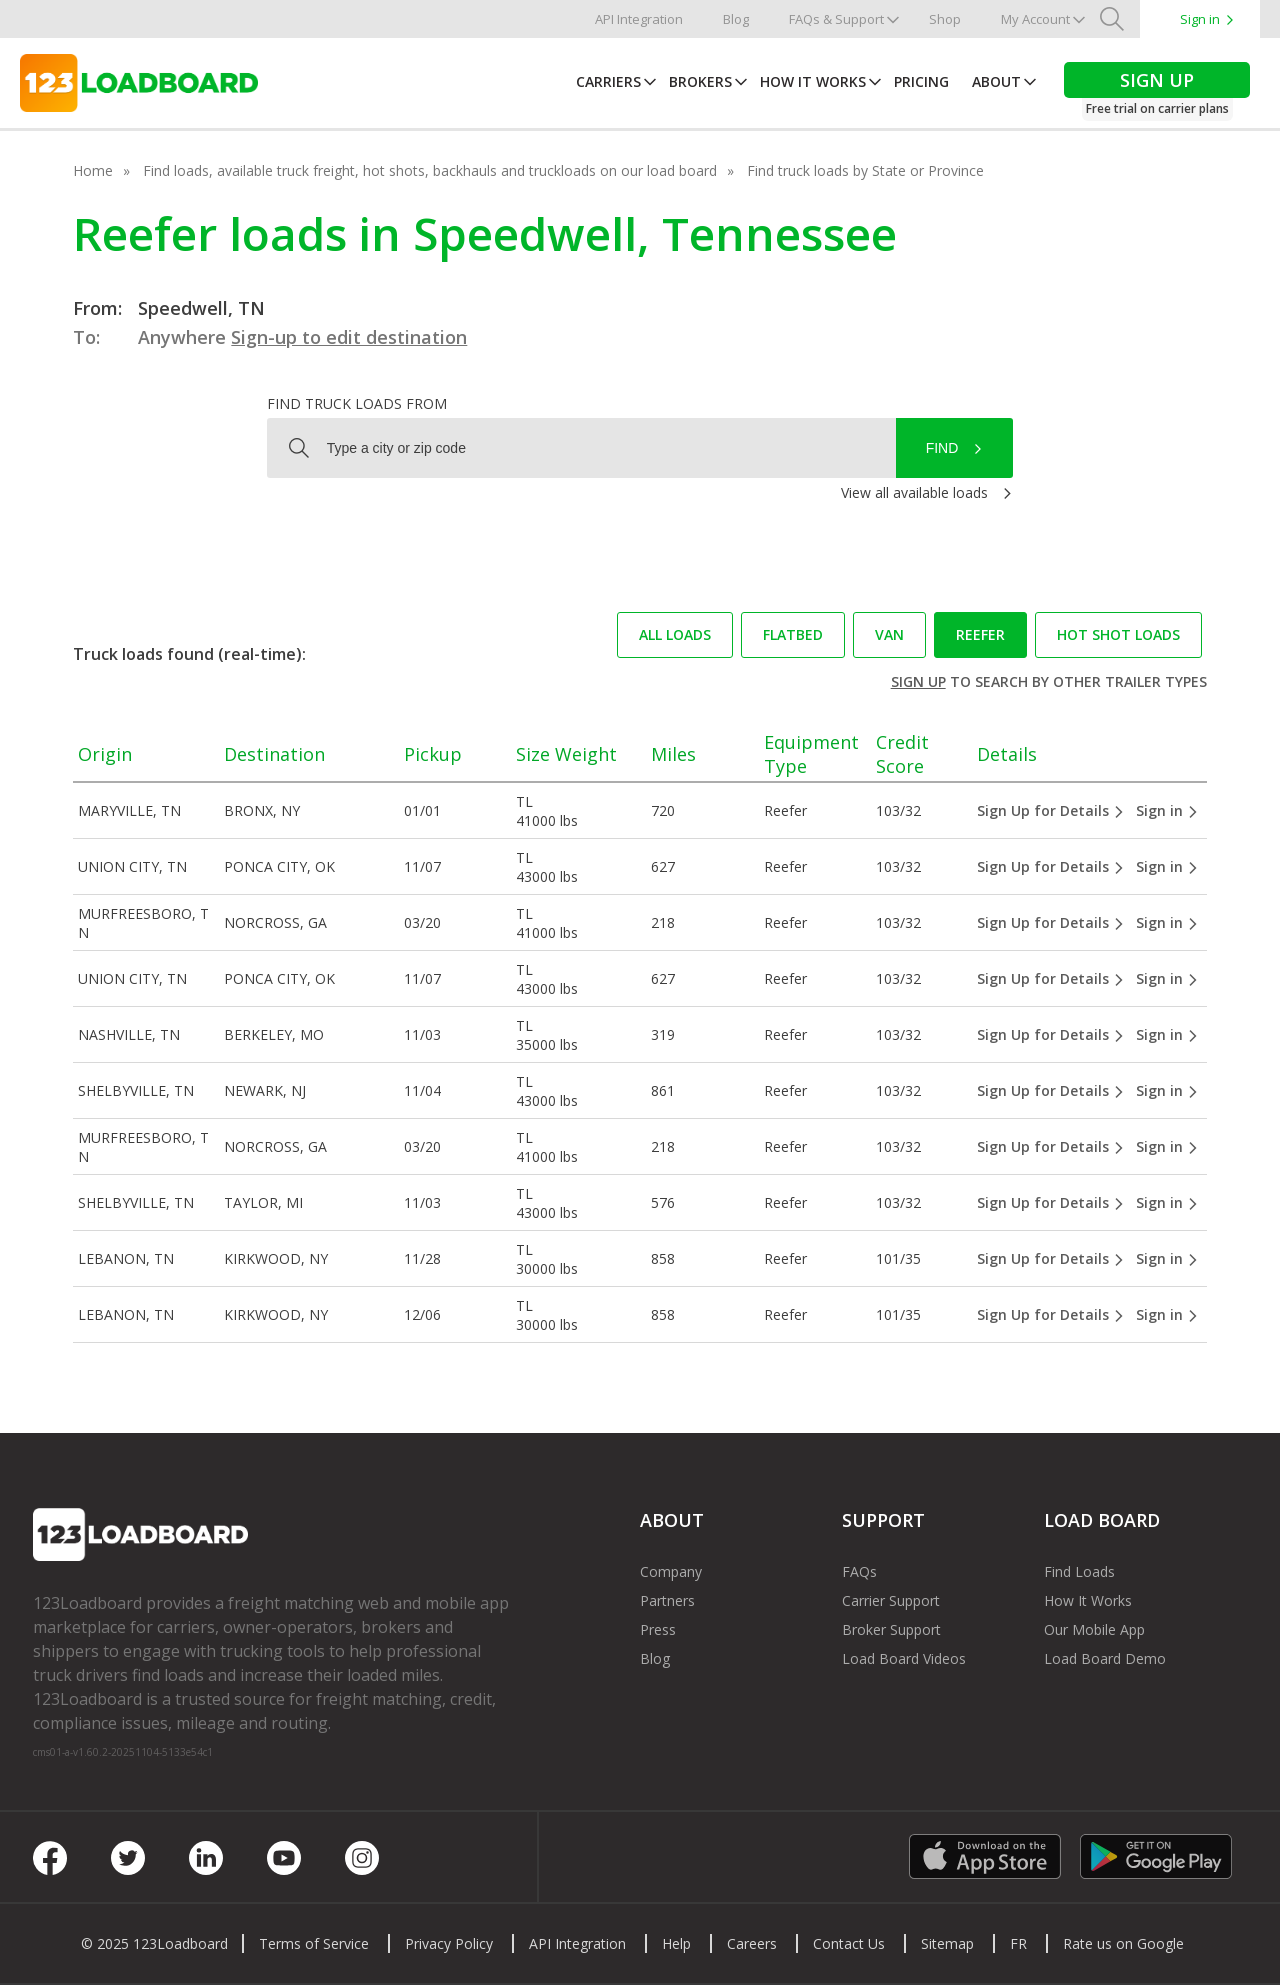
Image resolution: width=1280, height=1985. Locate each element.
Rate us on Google (1123, 1943)
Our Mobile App (1094, 1629)
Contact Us (849, 1943)
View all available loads (914, 492)
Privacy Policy (449, 1943)
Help (676, 1943)
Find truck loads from (357, 403)
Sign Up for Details (1051, 810)
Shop (945, 19)
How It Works (813, 81)
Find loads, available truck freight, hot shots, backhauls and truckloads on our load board (430, 170)
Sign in (1200, 19)
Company (671, 1571)
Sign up (918, 681)
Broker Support (891, 1629)
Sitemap (947, 1943)
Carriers (608, 81)
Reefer (980, 634)
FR (1018, 1943)
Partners (667, 1600)
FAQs (859, 1571)
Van (889, 634)
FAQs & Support (836, 19)
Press (658, 1629)
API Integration (639, 19)
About (996, 81)
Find (942, 448)
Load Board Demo (1105, 1658)
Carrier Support (891, 1600)
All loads (675, 634)
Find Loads (1079, 1571)
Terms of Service (314, 1943)
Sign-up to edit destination (349, 337)
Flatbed (793, 634)
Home (93, 170)
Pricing (921, 81)
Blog (736, 19)
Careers (752, 1943)
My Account (1035, 19)
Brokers (700, 81)
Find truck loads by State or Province (865, 170)
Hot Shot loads (1118, 634)
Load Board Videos (904, 1658)
